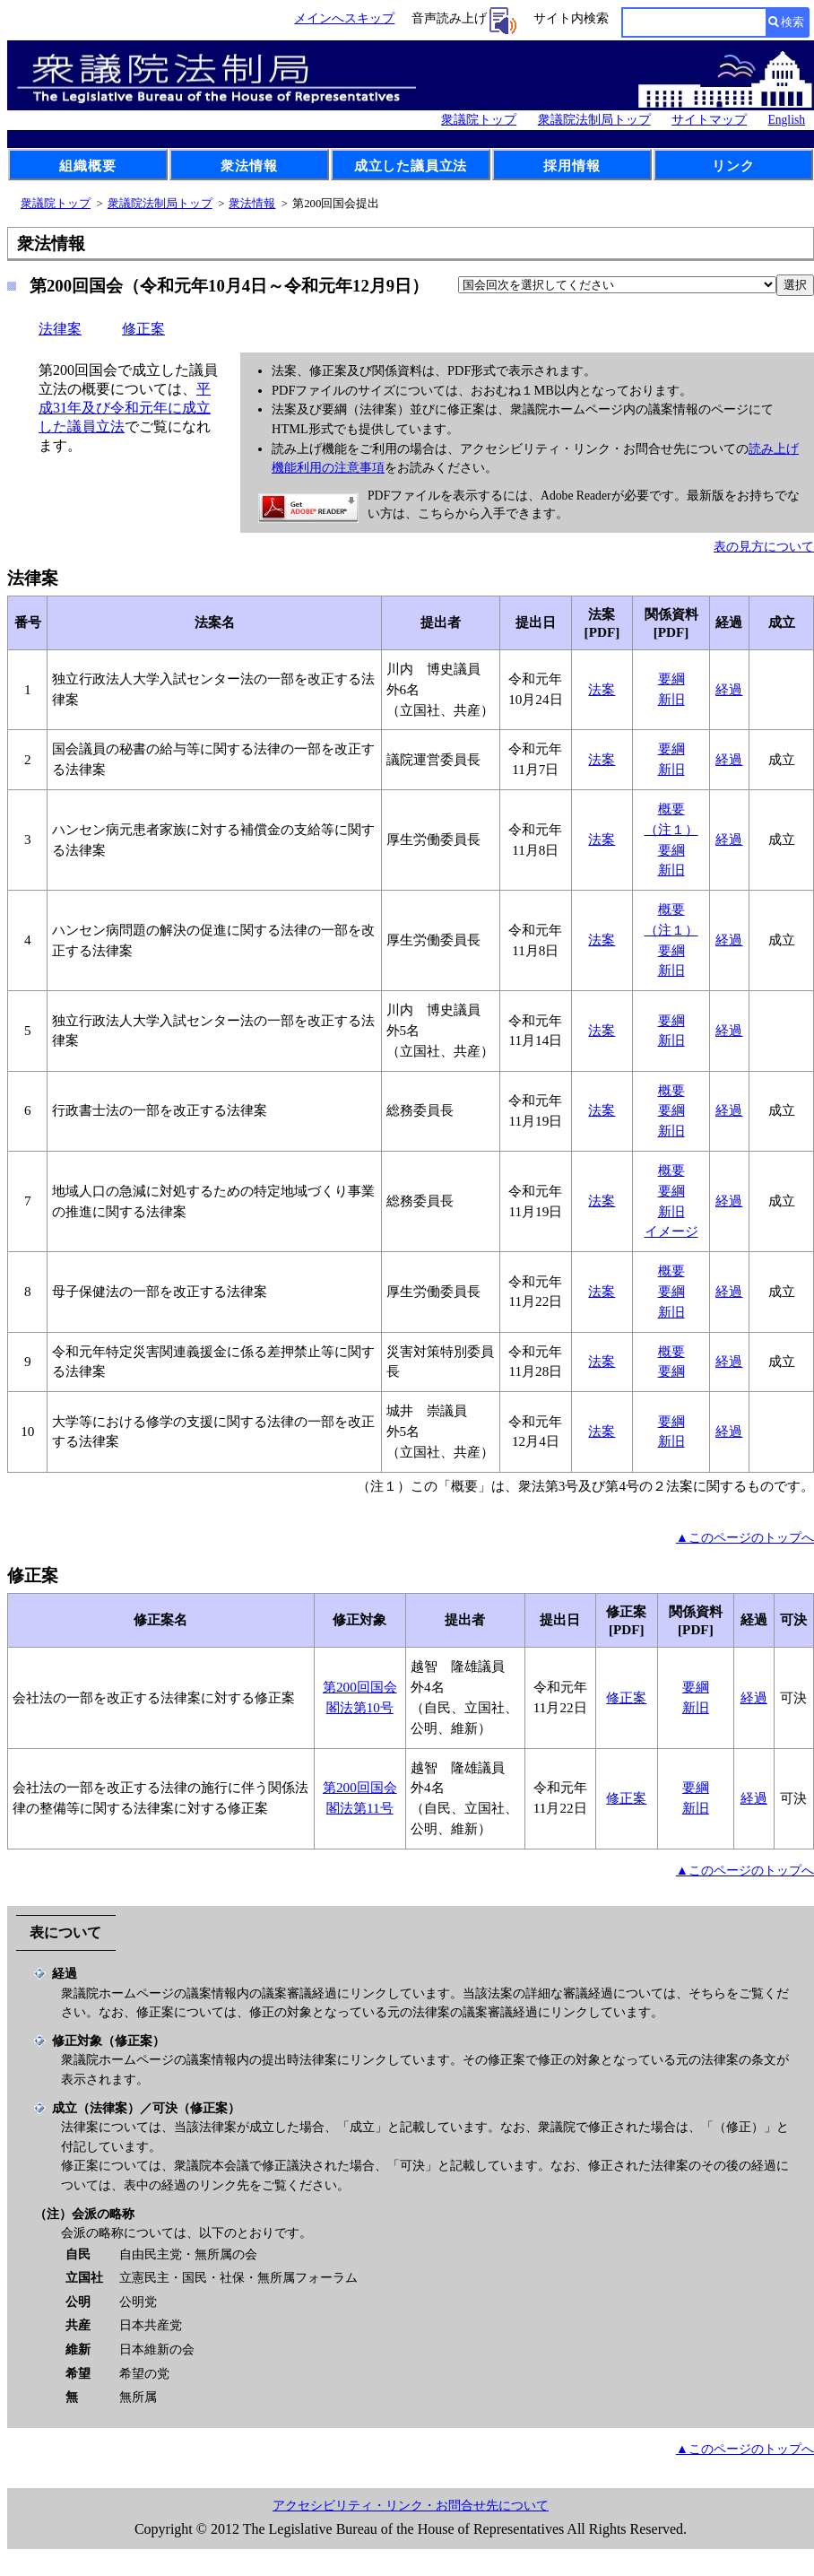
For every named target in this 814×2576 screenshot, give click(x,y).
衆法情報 (249, 165)
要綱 (671, 678)
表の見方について (764, 546)
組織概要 (87, 165)
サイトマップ (709, 119)
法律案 (60, 328)
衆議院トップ (478, 119)
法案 (601, 689)
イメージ (671, 1231)
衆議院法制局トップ (594, 119)
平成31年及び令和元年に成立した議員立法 (125, 407)
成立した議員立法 (410, 165)
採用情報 (571, 165)
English (786, 119)
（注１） (671, 829)
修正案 (143, 328)
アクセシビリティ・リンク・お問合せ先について (411, 2505)
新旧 (671, 699)
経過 (728, 689)
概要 (671, 808)
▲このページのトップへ (745, 1537)
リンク (733, 165)
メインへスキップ (344, 18)
